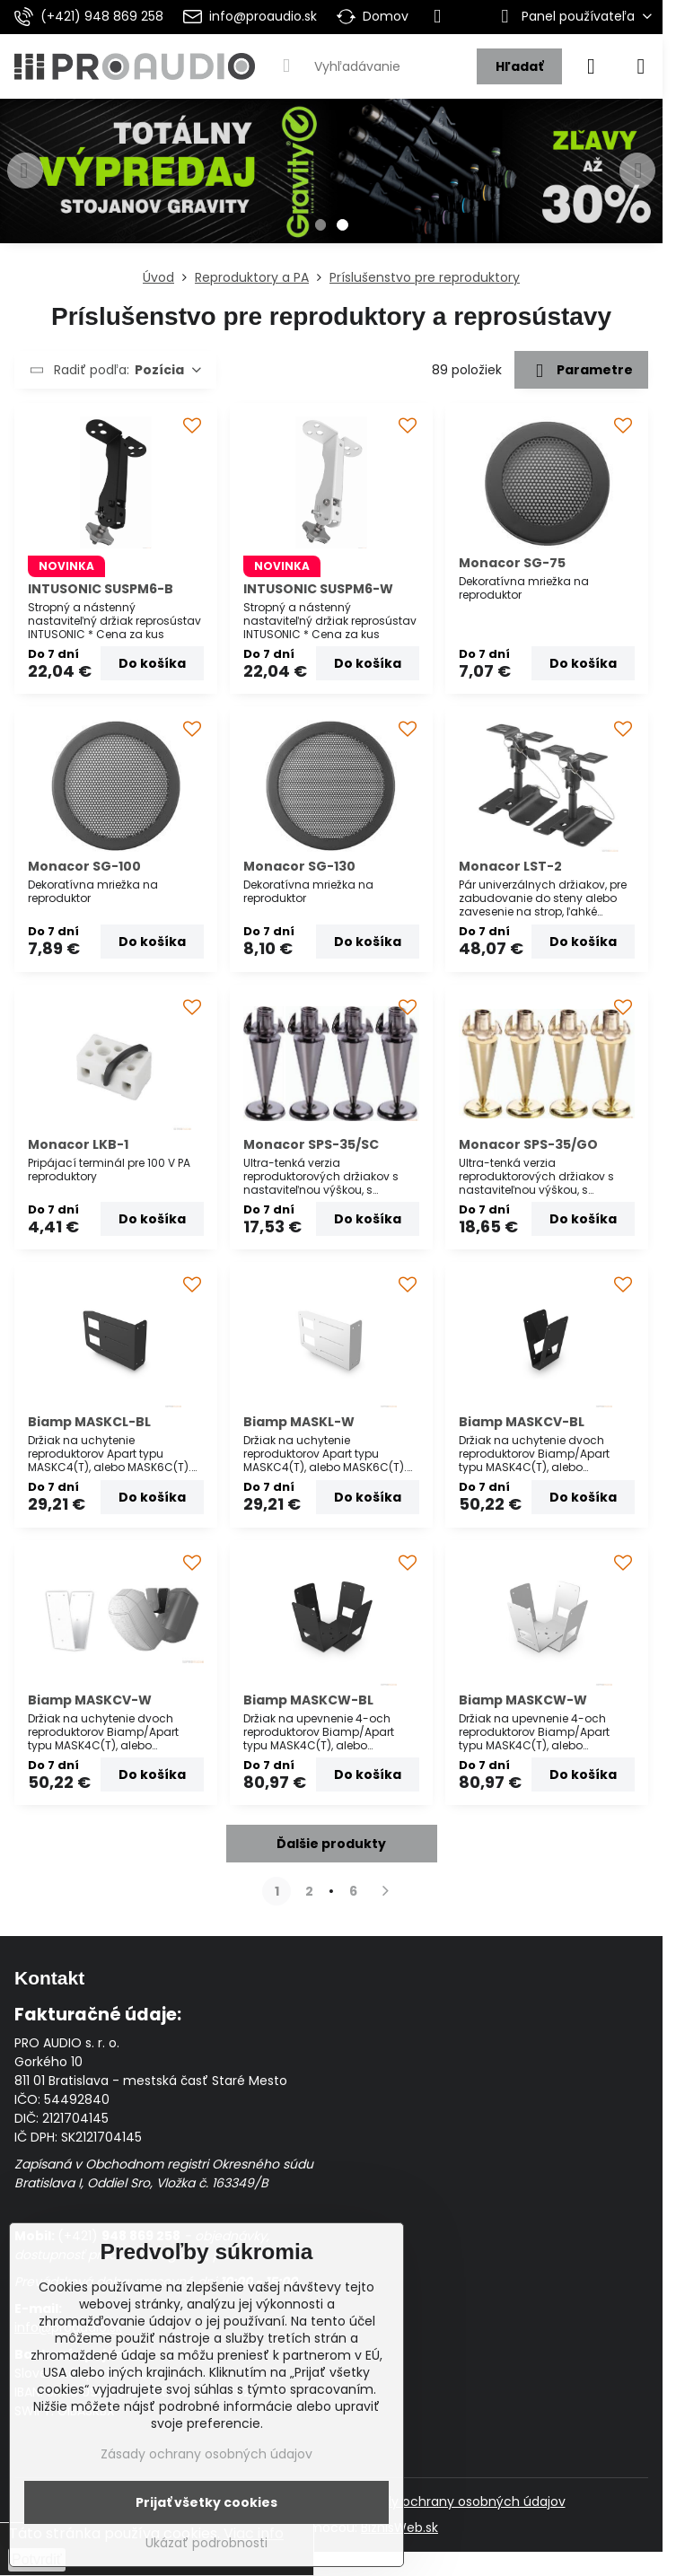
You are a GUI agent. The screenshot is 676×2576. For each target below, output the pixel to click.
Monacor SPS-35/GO (528, 1144)
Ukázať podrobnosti (206, 2543)
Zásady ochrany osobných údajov (460, 2501)
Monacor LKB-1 (78, 1144)
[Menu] (641, 66)
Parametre (581, 371)
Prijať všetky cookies (206, 2502)
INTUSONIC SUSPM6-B (100, 589)
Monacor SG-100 (84, 866)
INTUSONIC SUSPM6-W (318, 589)
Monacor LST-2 (510, 866)
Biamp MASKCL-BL (89, 1422)
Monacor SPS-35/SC (311, 1144)
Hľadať (519, 66)
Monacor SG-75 (512, 563)
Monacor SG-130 (299, 866)
